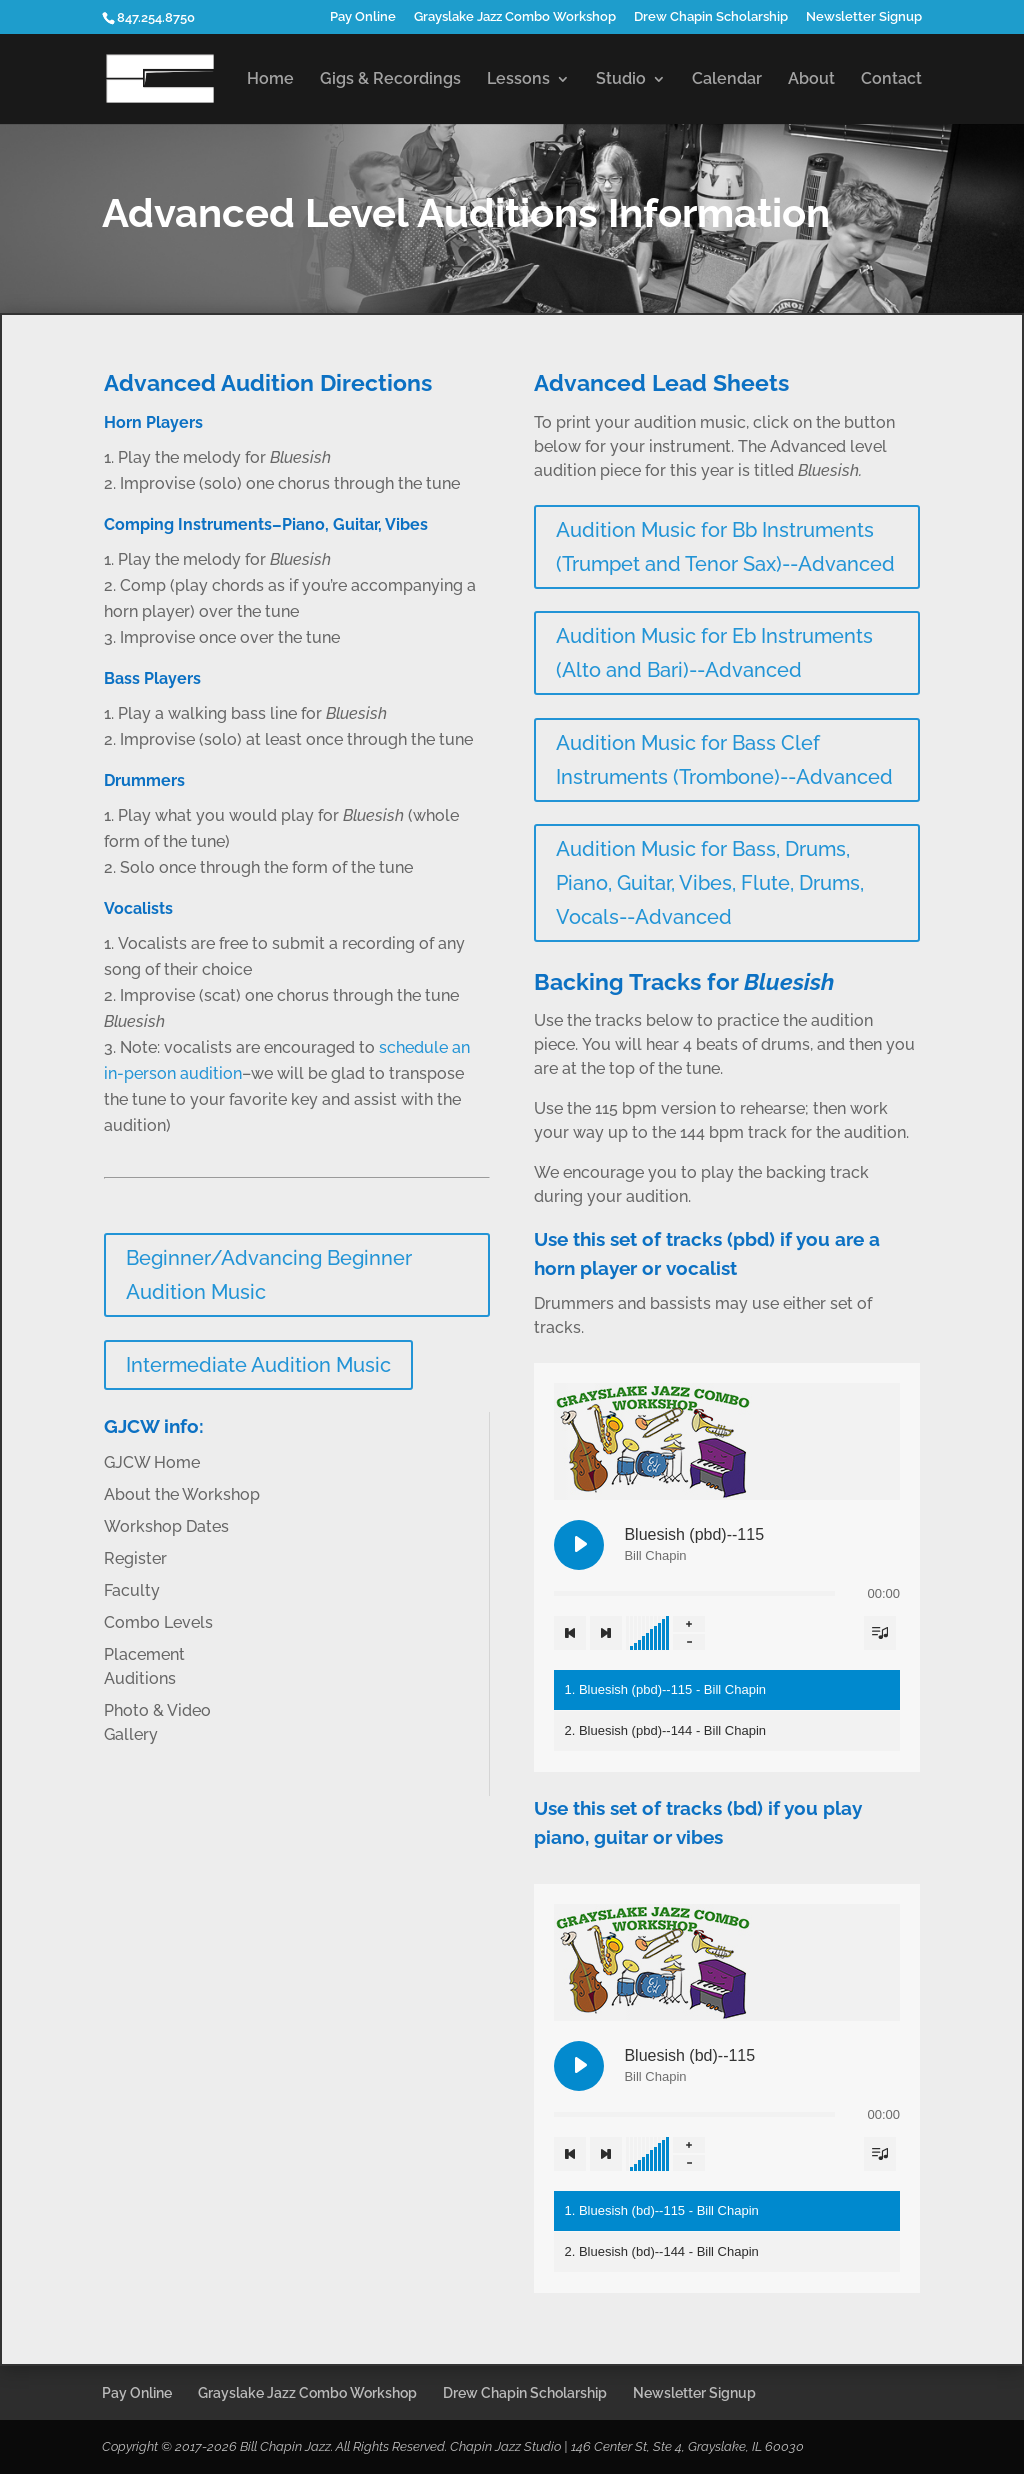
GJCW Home (152, 1462)
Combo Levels (158, 1622)
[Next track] (606, 1633)
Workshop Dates (166, 1526)
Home (270, 80)
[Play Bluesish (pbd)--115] (579, 1545)
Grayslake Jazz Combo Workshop (515, 17)
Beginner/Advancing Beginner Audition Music (269, 1275)
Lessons (518, 80)
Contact (891, 80)
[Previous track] (570, 1633)
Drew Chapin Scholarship (711, 17)
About (811, 80)
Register (135, 1558)
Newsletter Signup (864, 17)
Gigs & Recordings (390, 80)
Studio (621, 80)
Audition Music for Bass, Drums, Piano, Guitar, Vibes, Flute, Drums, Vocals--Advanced (710, 883)
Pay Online (363, 17)
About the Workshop (182, 1494)
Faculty (132, 1590)
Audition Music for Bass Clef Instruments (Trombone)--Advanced (724, 760)
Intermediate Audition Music (258, 1365)
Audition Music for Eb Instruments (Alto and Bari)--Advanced (714, 653)
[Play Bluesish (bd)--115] (579, 2066)
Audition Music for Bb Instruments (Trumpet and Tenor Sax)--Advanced (725, 547)
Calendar (727, 80)
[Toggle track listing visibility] (880, 1633)
